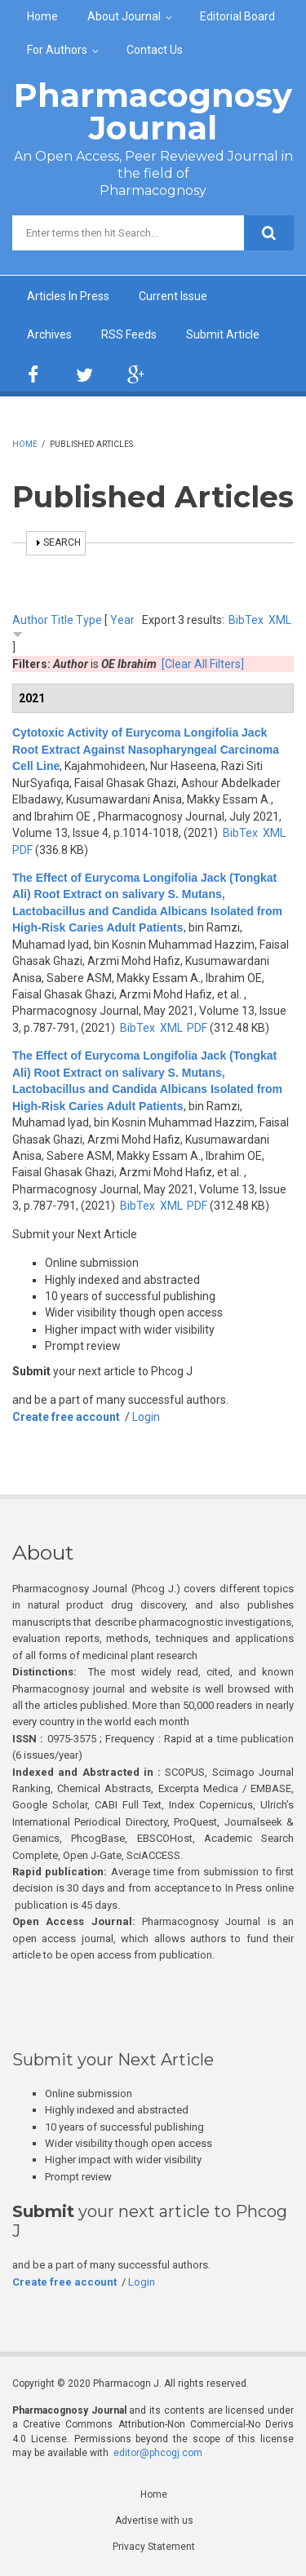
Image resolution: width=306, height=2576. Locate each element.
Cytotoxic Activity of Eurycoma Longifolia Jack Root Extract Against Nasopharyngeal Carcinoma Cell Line (145, 749)
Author (30, 619)
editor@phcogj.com (157, 2453)
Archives (49, 334)
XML (279, 619)
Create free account (66, 1416)
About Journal (124, 16)
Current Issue (173, 296)
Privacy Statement (154, 2547)
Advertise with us (154, 2520)
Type (89, 619)
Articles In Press (68, 296)
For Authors (57, 49)
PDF (22, 849)
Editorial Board (237, 16)
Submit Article (222, 334)
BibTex (246, 619)
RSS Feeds (129, 334)
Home (42, 16)
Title (62, 619)
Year (122, 619)
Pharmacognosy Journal (153, 111)
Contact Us (154, 49)
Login (146, 1416)
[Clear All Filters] (203, 664)
